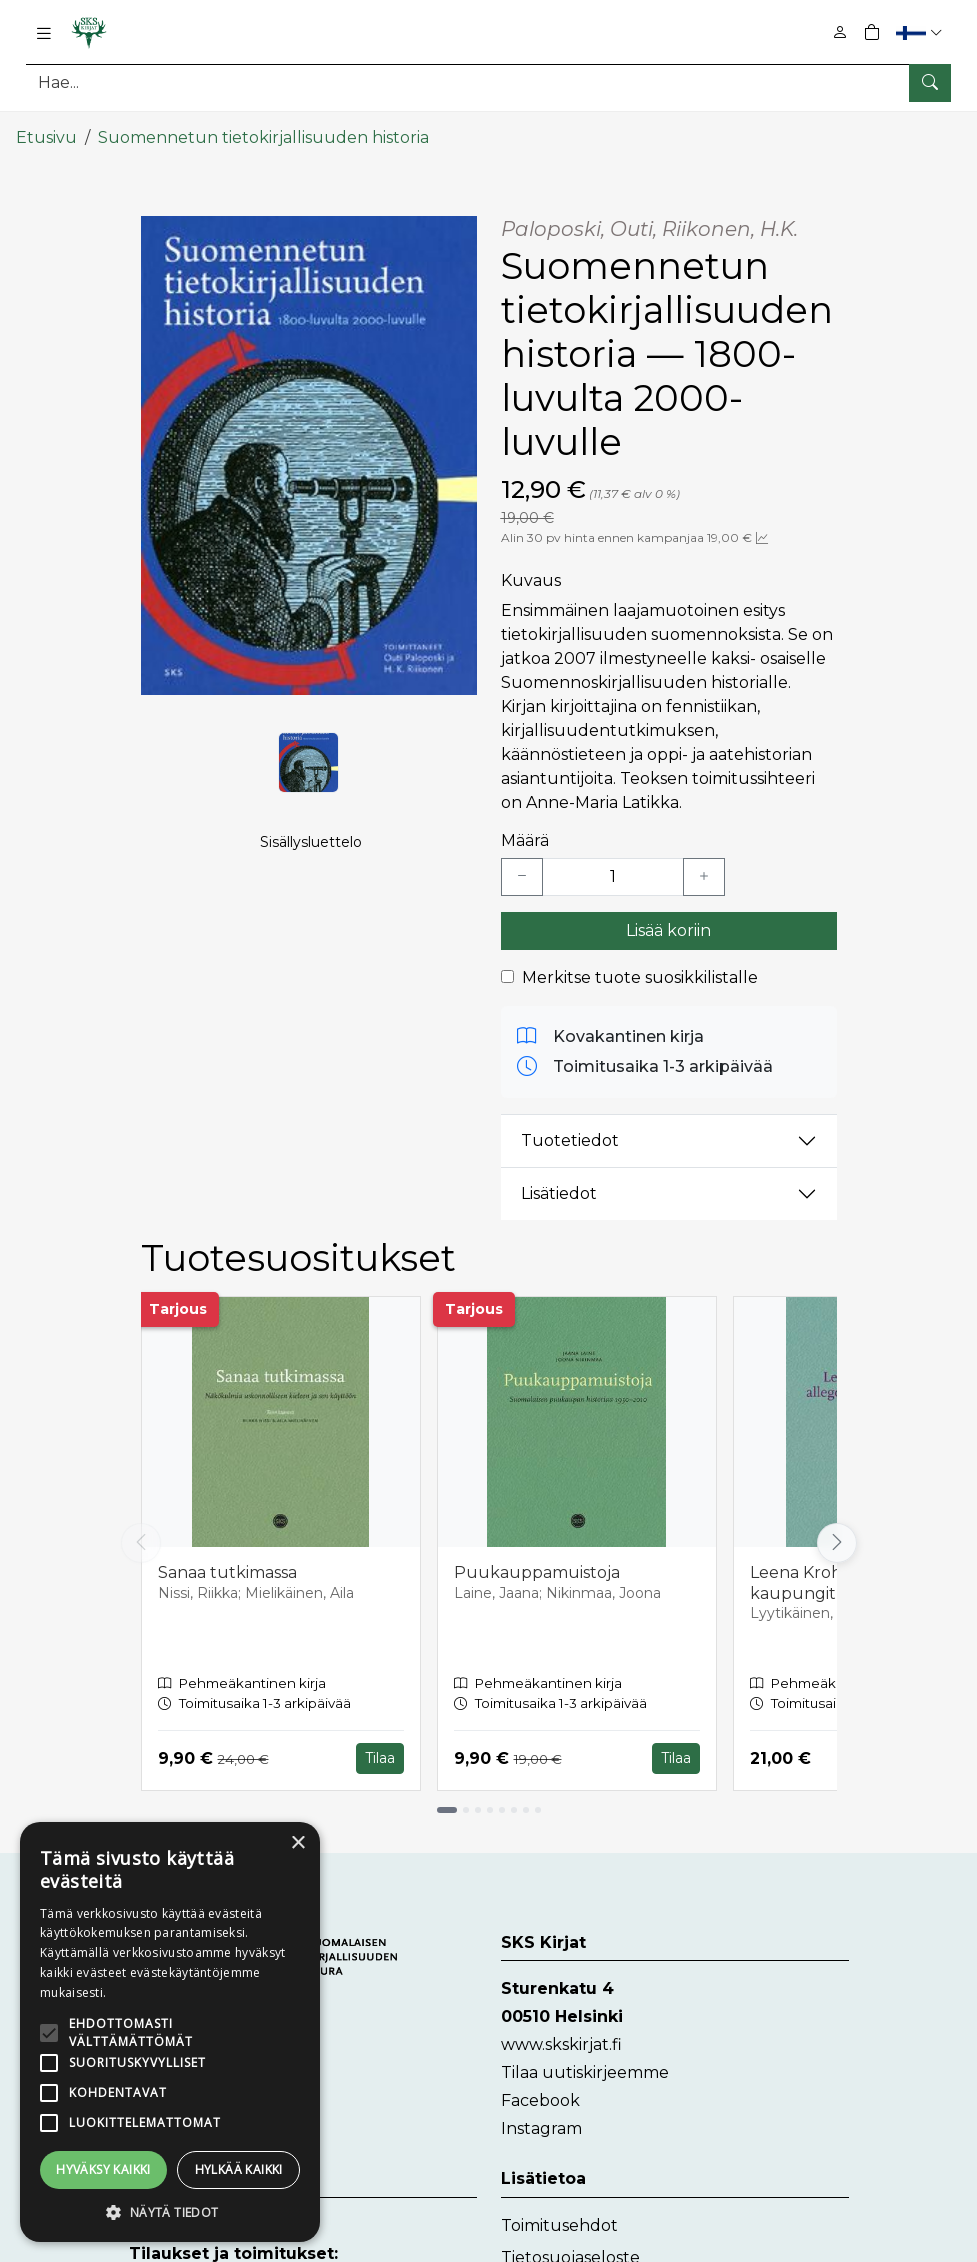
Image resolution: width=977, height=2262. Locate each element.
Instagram (541, 2118)
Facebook (540, 2090)
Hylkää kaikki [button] (239, 2169)
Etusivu (46, 127)
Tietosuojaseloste (570, 2246)
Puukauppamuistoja (537, 1561)
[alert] (170, 2032)
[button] (921, 32)
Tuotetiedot (570, 1130)
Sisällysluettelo (311, 851)
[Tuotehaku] (488, 82)
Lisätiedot (559, 1183)
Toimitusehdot (559, 2214)
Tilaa (380, 1748)
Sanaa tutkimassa (227, 1561)
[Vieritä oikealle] (837, 1533)
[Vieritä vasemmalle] (141, 1533)
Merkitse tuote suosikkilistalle (640, 966)
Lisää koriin (668, 919)
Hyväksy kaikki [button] (103, 2169)
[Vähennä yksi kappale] (522, 866)
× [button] (297, 1843)
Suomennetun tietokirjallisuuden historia (263, 127)
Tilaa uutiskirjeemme (585, 2062)
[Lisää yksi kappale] (704, 866)
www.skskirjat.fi (561, 2034)
